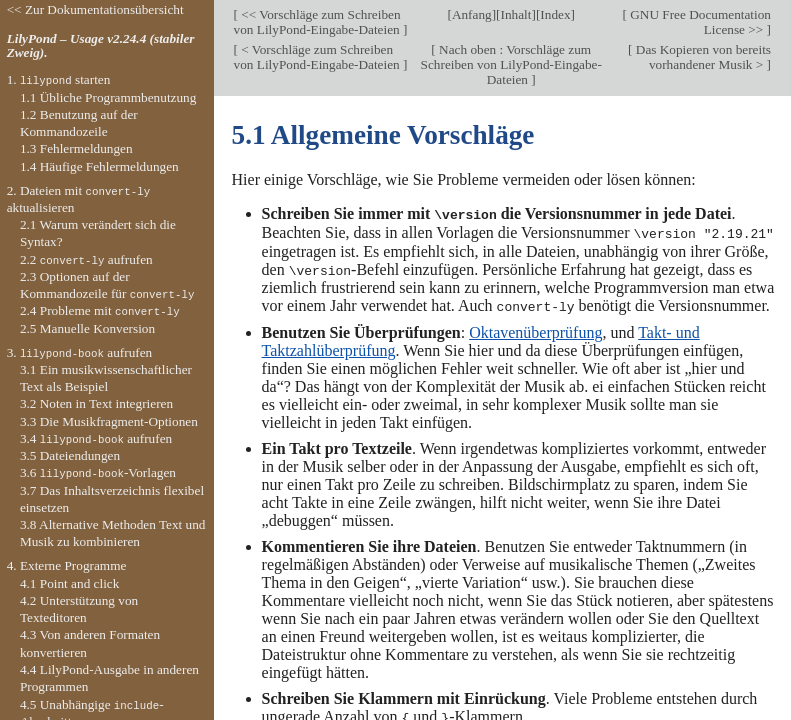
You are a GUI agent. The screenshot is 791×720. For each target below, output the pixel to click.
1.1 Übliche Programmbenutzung (108, 97)
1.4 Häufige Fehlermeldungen (99, 166)
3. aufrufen (80, 352)
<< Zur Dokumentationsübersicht (95, 9)
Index (555, 14)
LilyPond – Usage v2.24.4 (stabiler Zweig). (101, 46)
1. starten (59, 79)
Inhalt (516, 14)
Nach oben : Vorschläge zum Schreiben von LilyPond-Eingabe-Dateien (511, 64)
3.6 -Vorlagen (98, 472)
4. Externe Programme (67, 565)
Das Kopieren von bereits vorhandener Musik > (701, 57)
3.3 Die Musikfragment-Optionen (109, 421)
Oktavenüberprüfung (535, 329)
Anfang (472, 14)
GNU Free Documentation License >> (699, 22)
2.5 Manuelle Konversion (87, 328)
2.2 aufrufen (86, 259)
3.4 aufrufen (96, 438)
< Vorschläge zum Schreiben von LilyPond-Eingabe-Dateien (318, 57)
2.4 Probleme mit (100, 310)
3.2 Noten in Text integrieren (96, 403)
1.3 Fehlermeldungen (76, 148)
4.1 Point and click (69, 583)
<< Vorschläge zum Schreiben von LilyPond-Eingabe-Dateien (318, 22)
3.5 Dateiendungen (70, 455)
